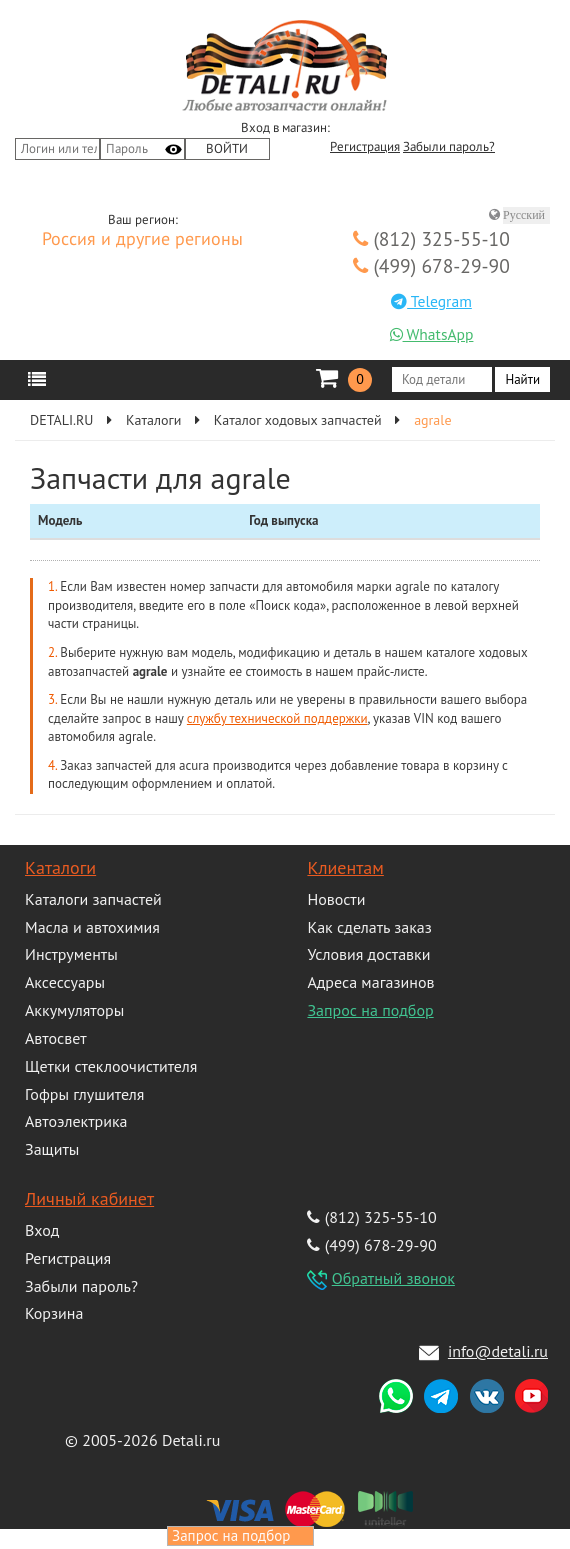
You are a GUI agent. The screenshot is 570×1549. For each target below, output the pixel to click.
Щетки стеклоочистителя (111, 1066)
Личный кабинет (89, 1198)
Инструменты (71, 954)
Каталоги (153, 420)
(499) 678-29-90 (431, 265)
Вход (42, 1230)
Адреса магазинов (370, 982)
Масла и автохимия (92, 927)
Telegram (431, 301)
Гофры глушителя (84, 1094)
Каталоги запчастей (93, 899)
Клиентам (345, 867)
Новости (336, 899)
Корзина (54, 1313)
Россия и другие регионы (142, 240)
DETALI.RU (61, 420)
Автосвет (56, 1038)
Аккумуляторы (74, 1010)
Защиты (52, 1149)
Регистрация (365, 147)
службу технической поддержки (277, 718)
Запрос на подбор (370, 1010)
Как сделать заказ (369, 927)
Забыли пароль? (449, 147)
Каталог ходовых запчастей (298, 420)
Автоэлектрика (76, 1121)
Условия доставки (368, 954)
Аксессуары (65, 982)
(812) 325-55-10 (431, 238)
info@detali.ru (498, 1351)
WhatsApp (432, 334)
